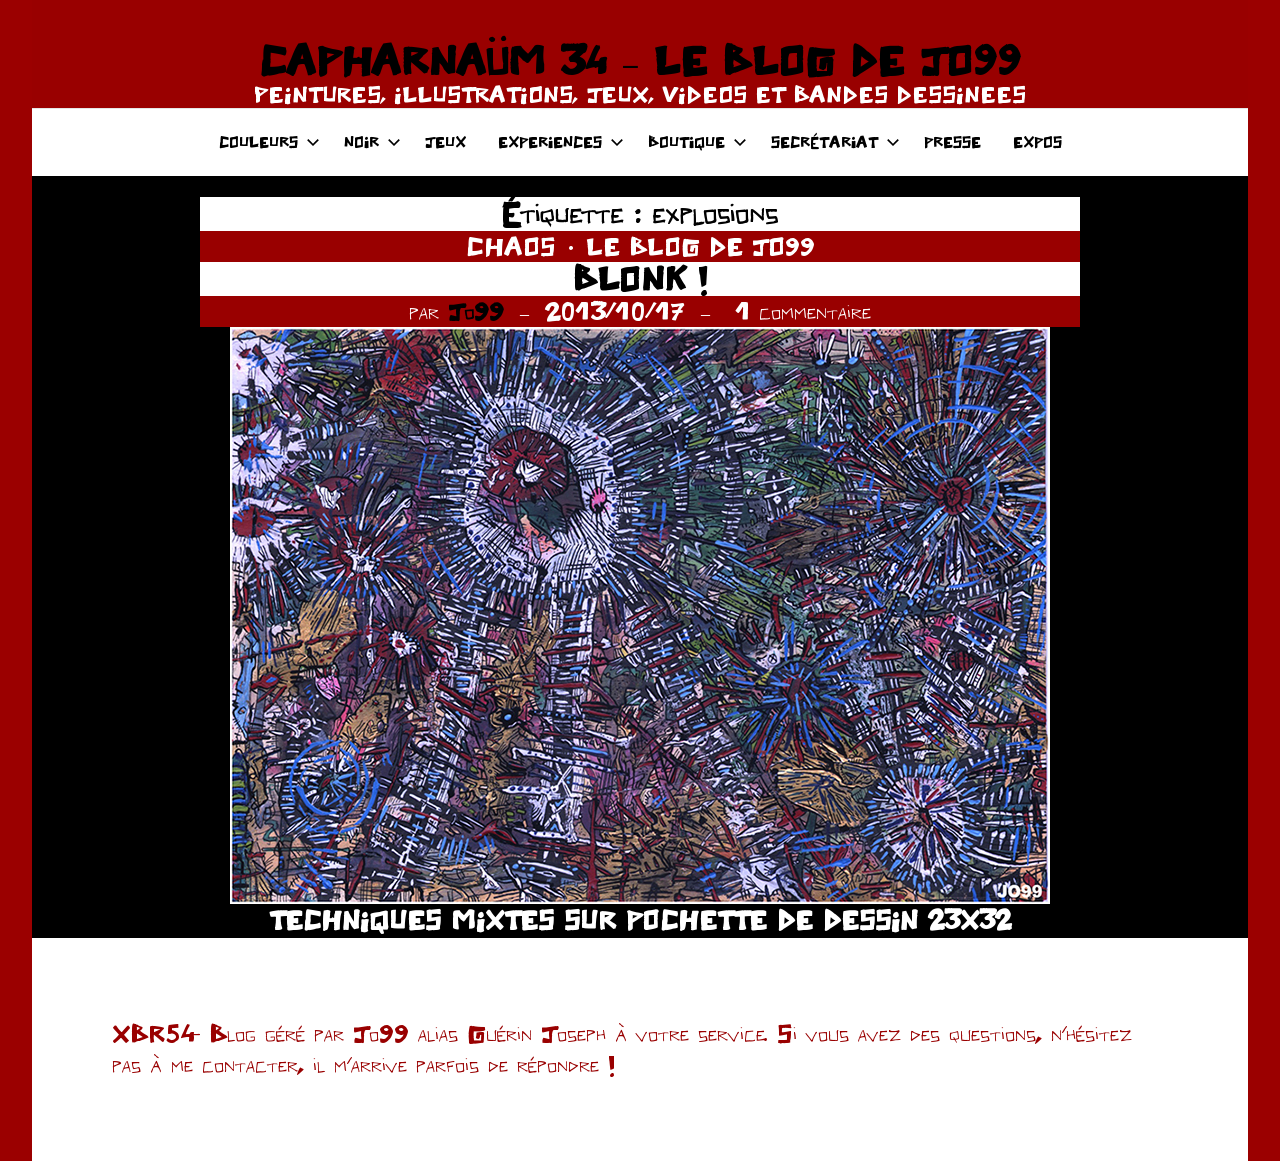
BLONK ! (640, 278)
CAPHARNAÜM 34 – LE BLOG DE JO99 (639, 60)
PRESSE (952, 141)
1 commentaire (803, 311)
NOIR (372, 141)
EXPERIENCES (561, 141)
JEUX (445, 141)
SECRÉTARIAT (835, 141)
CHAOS (511, 246)
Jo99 (476, 311)
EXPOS (1037, 141)
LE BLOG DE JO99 (700, 246)
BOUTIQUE (697, 141)
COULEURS (269, 141)
